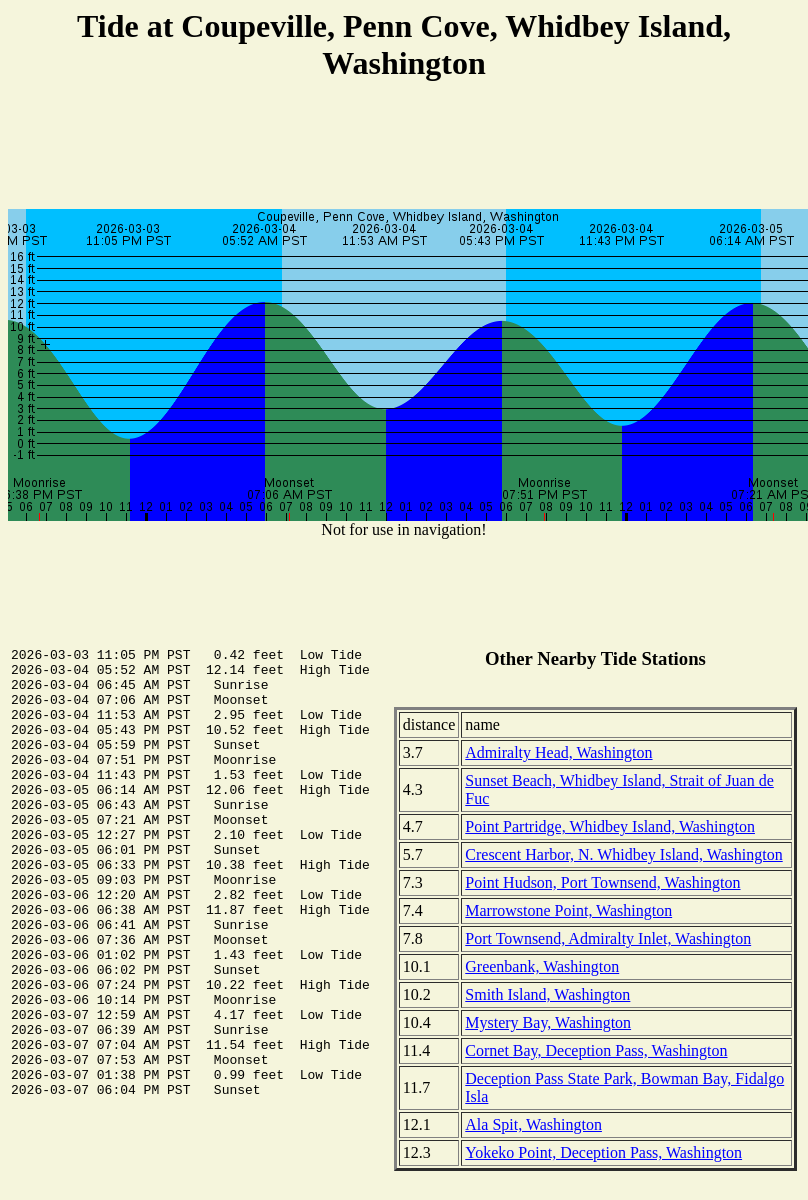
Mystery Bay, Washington (548, 1022)
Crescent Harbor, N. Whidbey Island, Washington (623, 854)
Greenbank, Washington (542, 966)
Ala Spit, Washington (533, 1124)
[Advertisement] (404, 148)
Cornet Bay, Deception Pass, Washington (596, 1050)
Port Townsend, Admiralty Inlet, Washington (608, 938)
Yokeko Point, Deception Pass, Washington (603, 1152)
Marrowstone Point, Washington (568, 910)
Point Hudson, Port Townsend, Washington (602, 882)
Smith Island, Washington (547, 994)
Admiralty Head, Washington (558, 752)
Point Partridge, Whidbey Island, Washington (610, 826)
